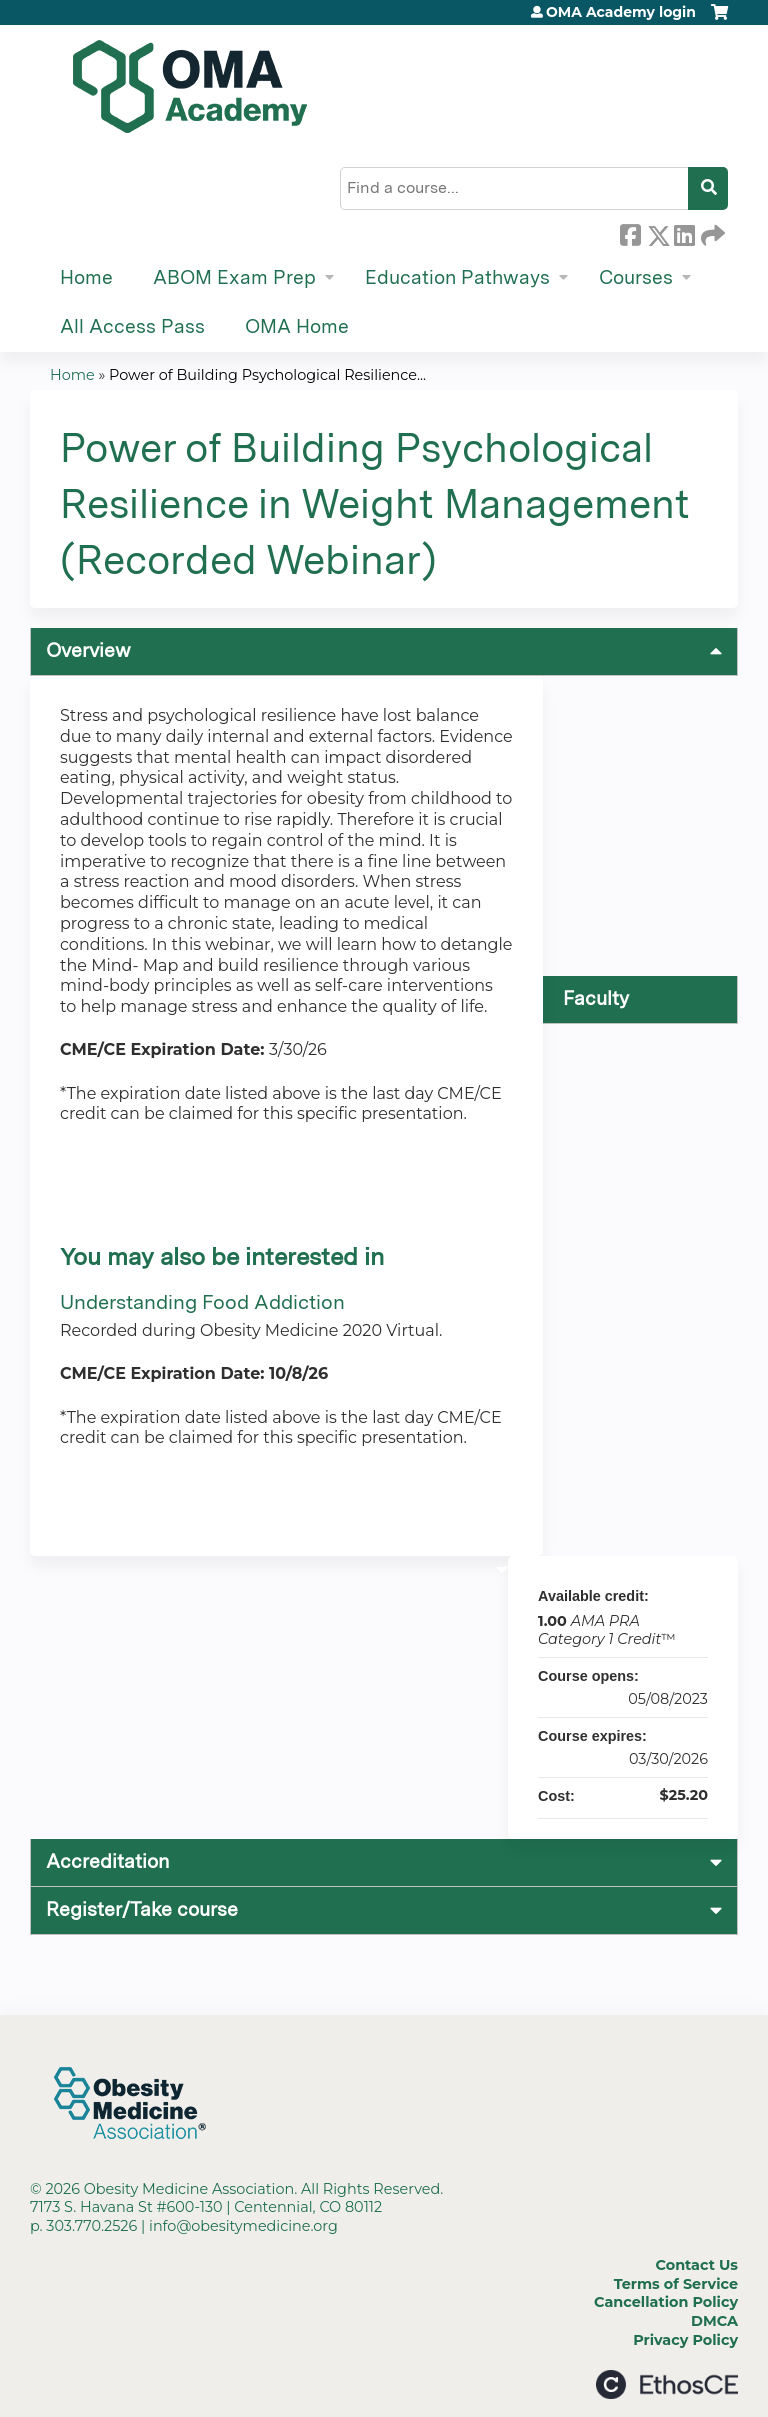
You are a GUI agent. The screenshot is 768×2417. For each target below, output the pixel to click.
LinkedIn (684, 232)
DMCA (714, 2321)
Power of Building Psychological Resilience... (267, 375)
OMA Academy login (621, 12)
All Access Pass (132, 326)
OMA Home (297, 326)
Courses (636, 277)
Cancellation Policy (666, 2302)
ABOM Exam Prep (234, 277)
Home (86, 277)
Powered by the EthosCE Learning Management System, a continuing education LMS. (667, 2384)
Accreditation (107, 1861)
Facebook (630, 232)
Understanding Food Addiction (202, 1302)
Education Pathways (457, 277)
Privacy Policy (685, 2340)
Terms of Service (676, 2284)
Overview (88, 650)
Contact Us (697, 2265)
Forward (711, 232)
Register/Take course (142, 1909)
